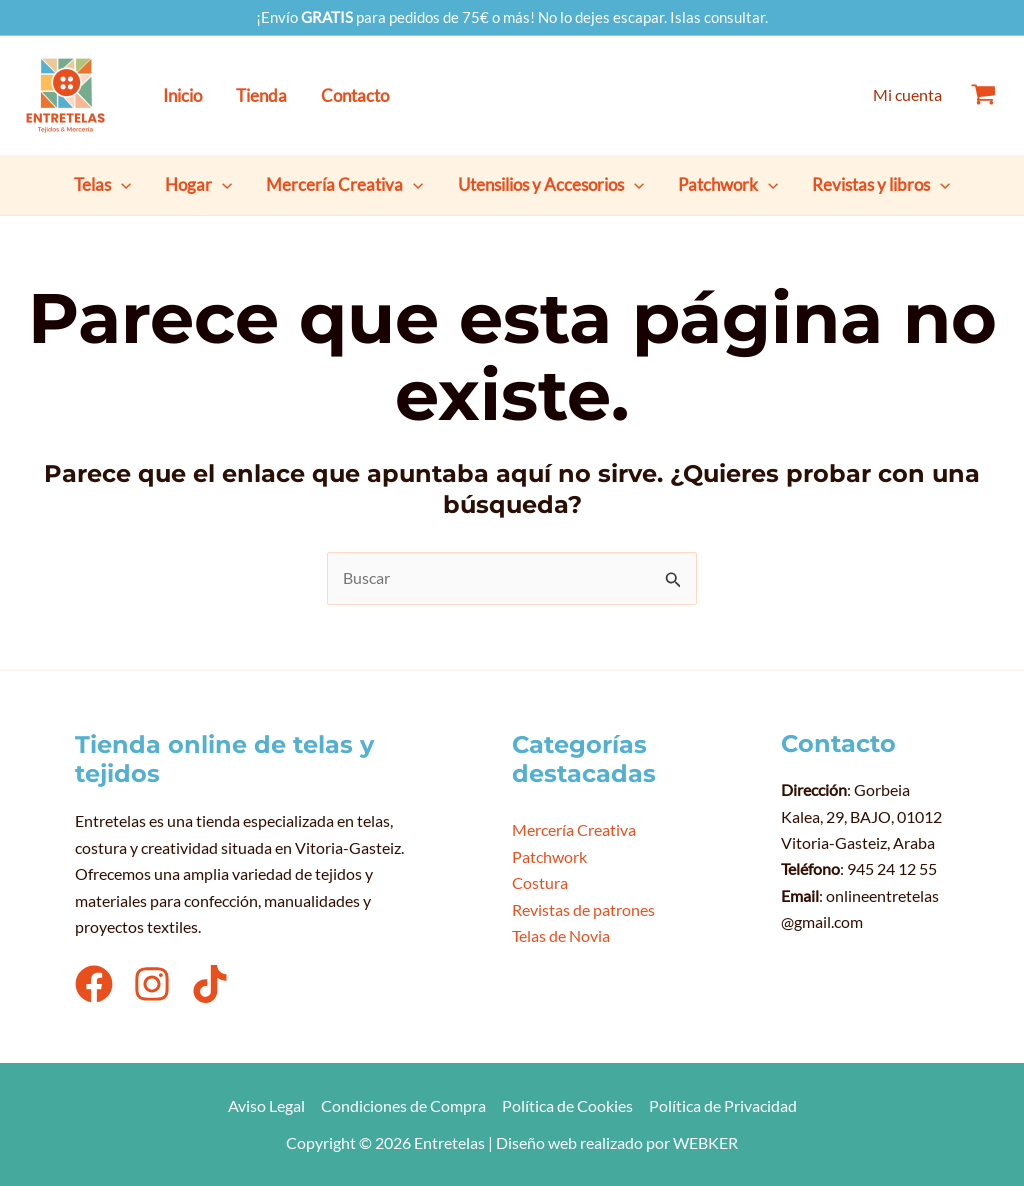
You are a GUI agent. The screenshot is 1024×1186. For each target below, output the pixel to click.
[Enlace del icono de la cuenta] (907, 95)
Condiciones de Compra (403, 1105)
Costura (540, 882)
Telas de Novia (561, 935)
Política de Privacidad (723, 1105)
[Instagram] (152, 984)
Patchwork (549, 856)
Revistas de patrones (583, 909)
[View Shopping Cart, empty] (983, 95)
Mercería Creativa (574, 829)
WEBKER (705, 1142)
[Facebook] (94, 984)
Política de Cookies (567, 1105)
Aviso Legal (266, 1105)
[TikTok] (210, 984)
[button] (121, 185)
